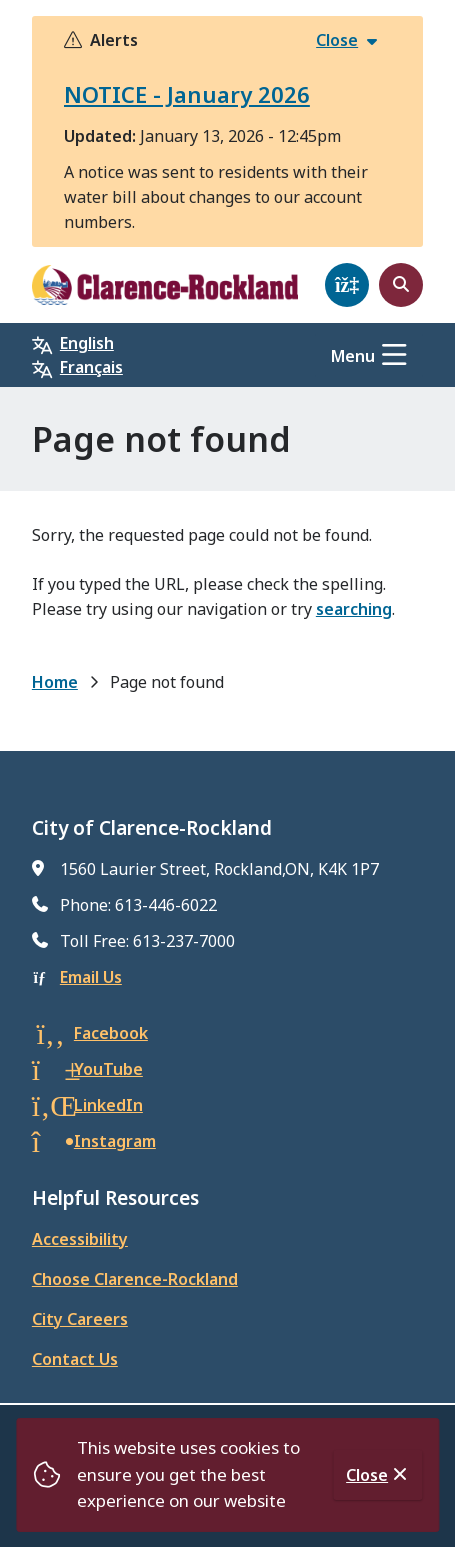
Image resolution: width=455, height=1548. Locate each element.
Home (55, 682)
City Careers (80, 1319)
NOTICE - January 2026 (187, 94)
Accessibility (80, 1239)
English (87, 343)
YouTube (108, 1069)
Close (367, 1475)
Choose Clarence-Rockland (135, 1279)
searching (354, 609)
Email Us (91, 977)
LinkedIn (108, 1105)
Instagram (115, 1141)
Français (91, 367)
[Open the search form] (401, 285)
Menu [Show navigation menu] (353, 356)
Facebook (111, 1033)
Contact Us (75, 1359)
